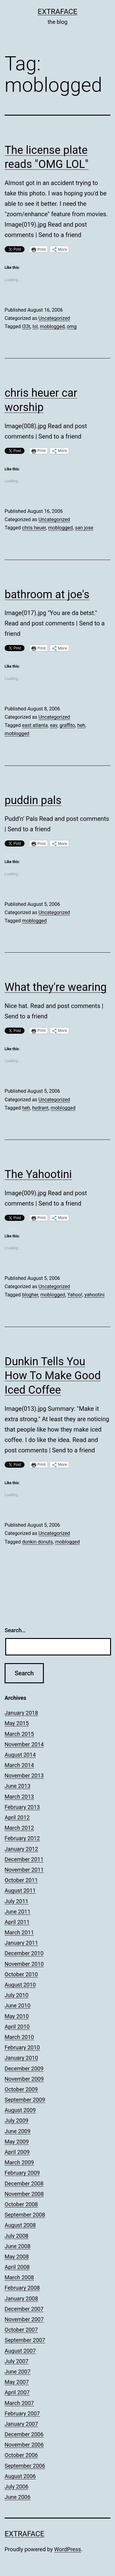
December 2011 (24, 1859)
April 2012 (17, 1817)
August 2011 (20, 1890)
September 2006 (25, 2466)
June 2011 (17, 1911)
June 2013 (17, 1786)
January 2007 (21, 2424)
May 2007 (17, 2382)
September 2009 (25, 2099)
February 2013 (22, 1807)
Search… (15, 1630)
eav (53, 725)
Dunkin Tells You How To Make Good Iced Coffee (53, 1376)
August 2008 (20, 2225)
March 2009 (19, 2162)
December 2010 (24, 1953)
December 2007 (24, 2309)
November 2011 (24, 1869)
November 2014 (24, 1744)
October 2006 (21, 2455)
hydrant (40, 1108)
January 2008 (21, 2298)
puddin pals (33, 800)
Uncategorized (54, 318)
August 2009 (20, 2110)
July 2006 (17, 2486)
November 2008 (24, 2194)
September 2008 (25, 2214)
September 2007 (25, 2340)
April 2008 (17, 2267)
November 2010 (24, 1964)
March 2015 (19, 1734)
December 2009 (24, 2068)
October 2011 (21, 1880)
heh (81, 725)
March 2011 (19, 1932)
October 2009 (21, 2089)
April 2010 (17, 2026)
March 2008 (19, 2277)
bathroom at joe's (47, 594)
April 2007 (17, 2392)
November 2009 (24, 2079)
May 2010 (17, 2016)
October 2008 (21, 2204)
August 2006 (20, 2476)
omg (72, 326)
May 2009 (17, 2141)
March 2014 (19, 1765)
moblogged (52, 326)
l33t (26, 326)
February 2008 (22, 2288)
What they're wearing (56, 987)
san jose (84, 528)
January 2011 (21, 1943)
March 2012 (19, 1828)
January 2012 (21, 1849)
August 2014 (20, 1754)
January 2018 (21, 1713)
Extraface (58, 11)
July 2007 (17, 2361)
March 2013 (19, 1796)
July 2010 (17, 1995)
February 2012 (22, 1838)
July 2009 (17, 2120)
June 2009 (17, 2131)
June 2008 (17, 2246)
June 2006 (17, 2497)
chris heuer (34, 528)
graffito (67, 725)
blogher (30, 1295)
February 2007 (22, 2413)
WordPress (67, 2549)
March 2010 (19, 2037)
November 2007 (24, 2319)
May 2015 (17, 1723)
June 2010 (17, 2005)
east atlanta (35, 725)
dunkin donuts (37, 1542)
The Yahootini (38, 1174)
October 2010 (21, 1974)
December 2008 (24, 2183)
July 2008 (17, 2236)
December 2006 (24, 2434)
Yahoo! (74, 1295)
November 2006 (24, 2444)
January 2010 (21, 2058)
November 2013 (24, 1775)
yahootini (95, 1295)
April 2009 (17, 2152)
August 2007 (20, 2351)
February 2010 (22, 2047)
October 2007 (21, 2329)
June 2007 (17, 2371)
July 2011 (17, 1901)
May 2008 (17, 2256)
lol (35, 326)
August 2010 (20, 1984)
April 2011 (17, 1922)
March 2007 (19, 2403)
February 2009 (22, 2173)
